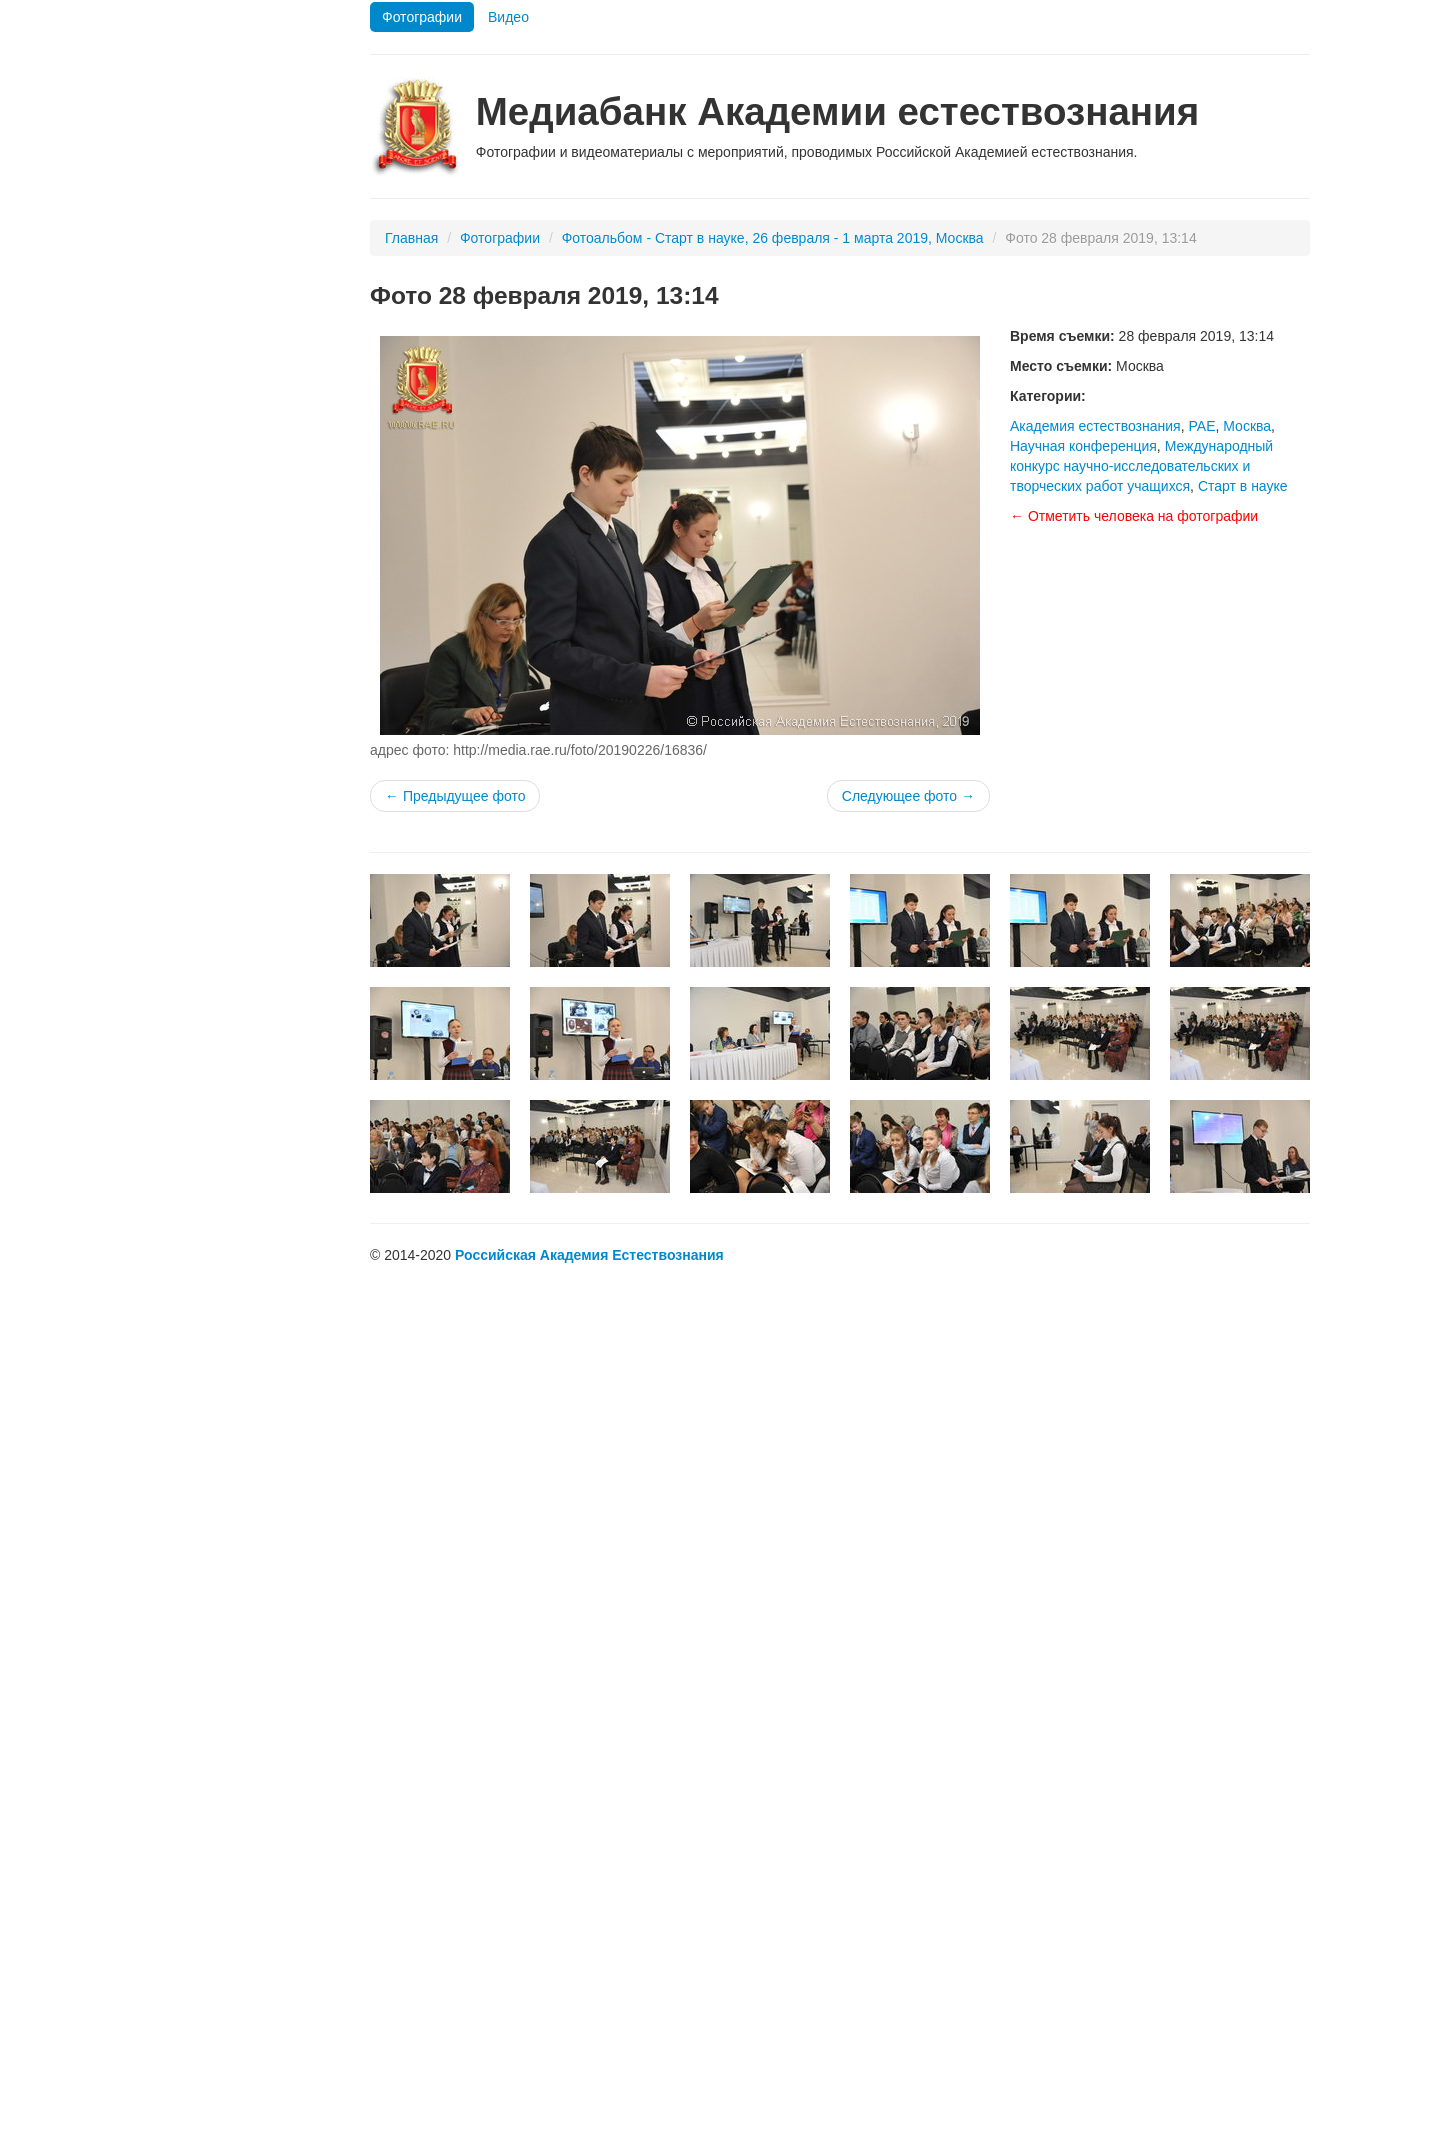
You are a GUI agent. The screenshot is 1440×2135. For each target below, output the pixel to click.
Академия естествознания (1095, 426)
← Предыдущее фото (455, 796)
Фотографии (422, 17)
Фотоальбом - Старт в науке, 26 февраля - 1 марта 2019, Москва (773, 238)
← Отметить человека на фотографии (1134, 516)
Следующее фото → (908, 796)
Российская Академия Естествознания (589, 1255)
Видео (508, 17)
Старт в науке (1243, 486)
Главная (411, 238)
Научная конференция (1083, 446)
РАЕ (1201, 426)
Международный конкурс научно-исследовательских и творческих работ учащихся (1141, 466)
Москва (1247, 426)
